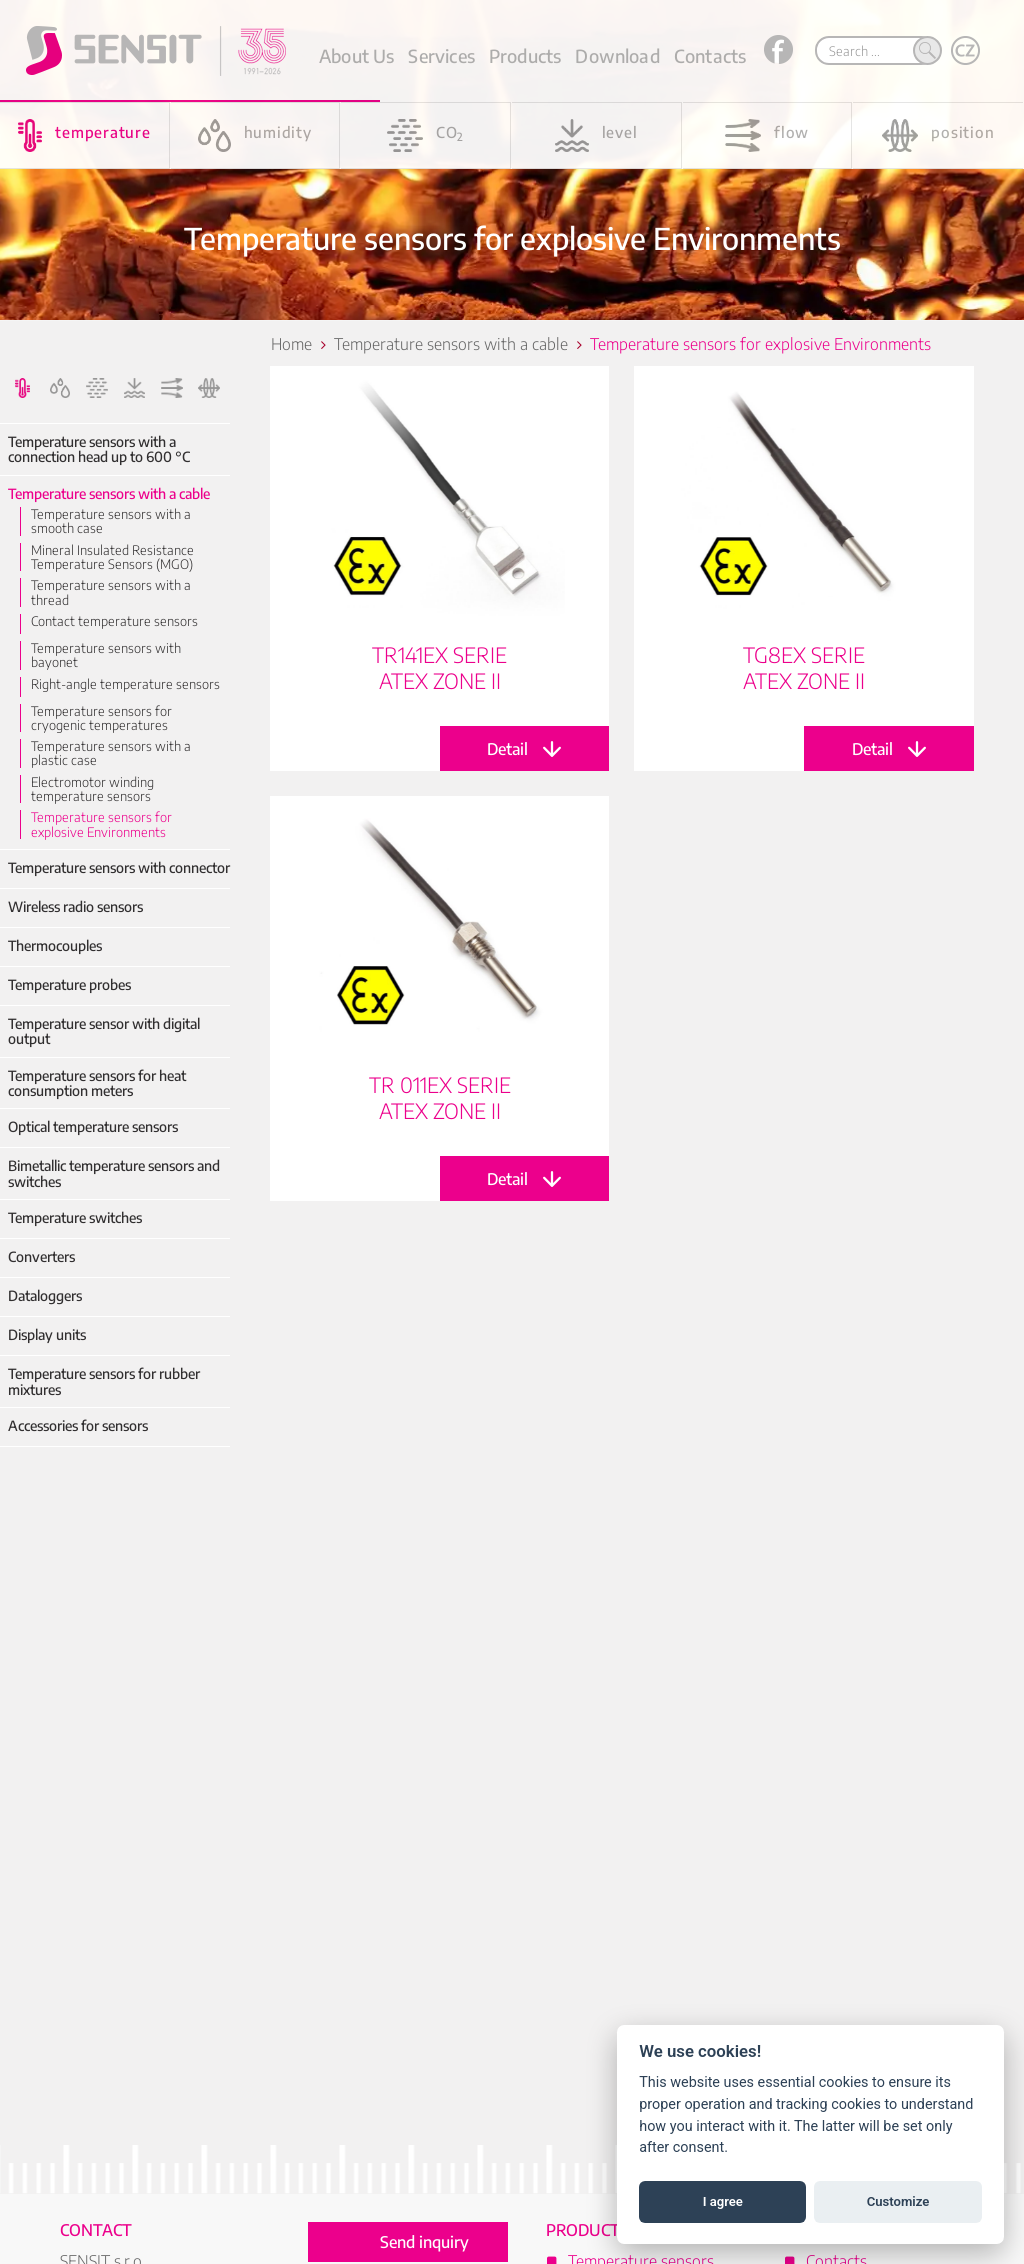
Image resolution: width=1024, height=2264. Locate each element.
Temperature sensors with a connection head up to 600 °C (99, 449)
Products (525, 55)
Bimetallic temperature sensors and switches (114, 1173)
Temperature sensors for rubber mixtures (104, 1381)
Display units (47, 1334)
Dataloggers (45, 1295)
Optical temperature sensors (93, 1126)
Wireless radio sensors (75, 906)
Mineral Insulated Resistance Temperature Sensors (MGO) (112, 557)
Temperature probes (69, 984)
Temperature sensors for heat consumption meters (97, 1083)
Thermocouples (55, 945)
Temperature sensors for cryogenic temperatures (101, 718)
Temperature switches (75, 1217)
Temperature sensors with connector (119, 867)
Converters (41, 1256)
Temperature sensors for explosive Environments (101, 824)
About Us (356, 55)
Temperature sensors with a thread (111, 592)
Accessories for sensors (78, 1425)
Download (617, 55)
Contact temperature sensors (114, 621)
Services (441, 55)
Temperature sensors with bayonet (106, 655)
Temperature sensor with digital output (104, 1031)
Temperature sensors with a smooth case (111, 521)
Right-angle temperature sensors (125, 684)
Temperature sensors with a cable (109, 493)
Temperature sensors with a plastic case (111, 753)
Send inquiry (424, 2242)
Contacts (710, 55)
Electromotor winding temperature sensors (92, 789)
